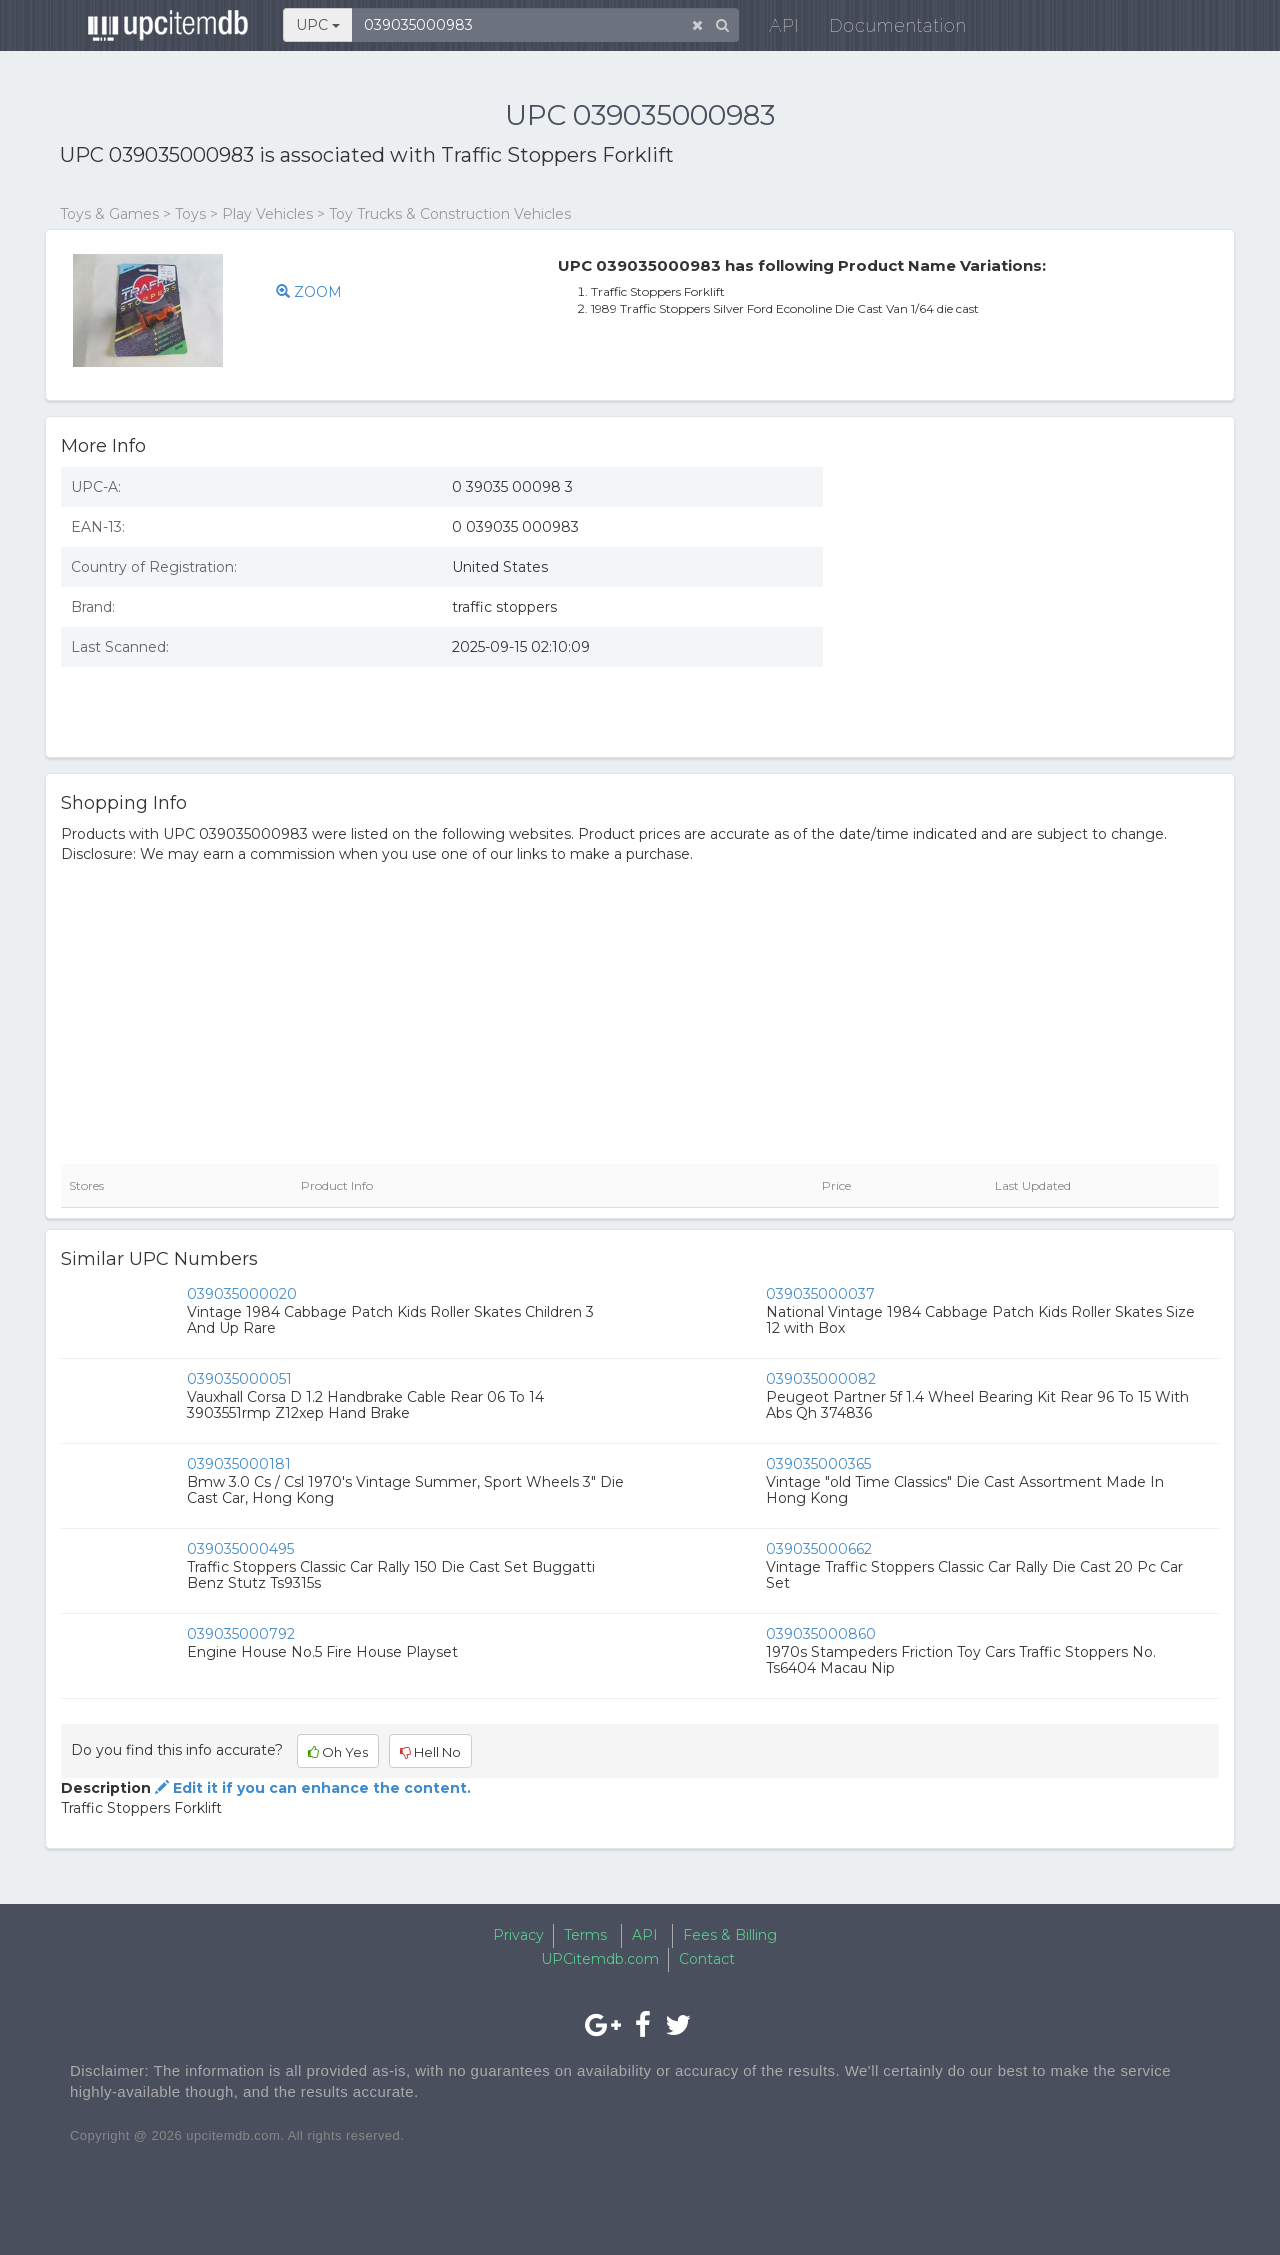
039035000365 (818, 1464)
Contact (707, 1959)
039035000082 (821, 1379)
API (771, 29)
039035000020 (242, 1294)
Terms (585, 1935)
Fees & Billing (730, 1935)
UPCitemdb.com (600, 1959)
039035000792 (241, 1634)
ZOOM (309, 292)
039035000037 (820, 1294)
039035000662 (819, 1549)
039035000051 (239, 1379)
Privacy (518, 1935)
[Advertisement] (1036, 597)
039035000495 (240, 1549)
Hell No (430, 1752)
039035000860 (821, 1634)
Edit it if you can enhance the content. (311, 1788)
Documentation (884, 29)
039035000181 (239, 1464)
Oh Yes (338, 1752)
